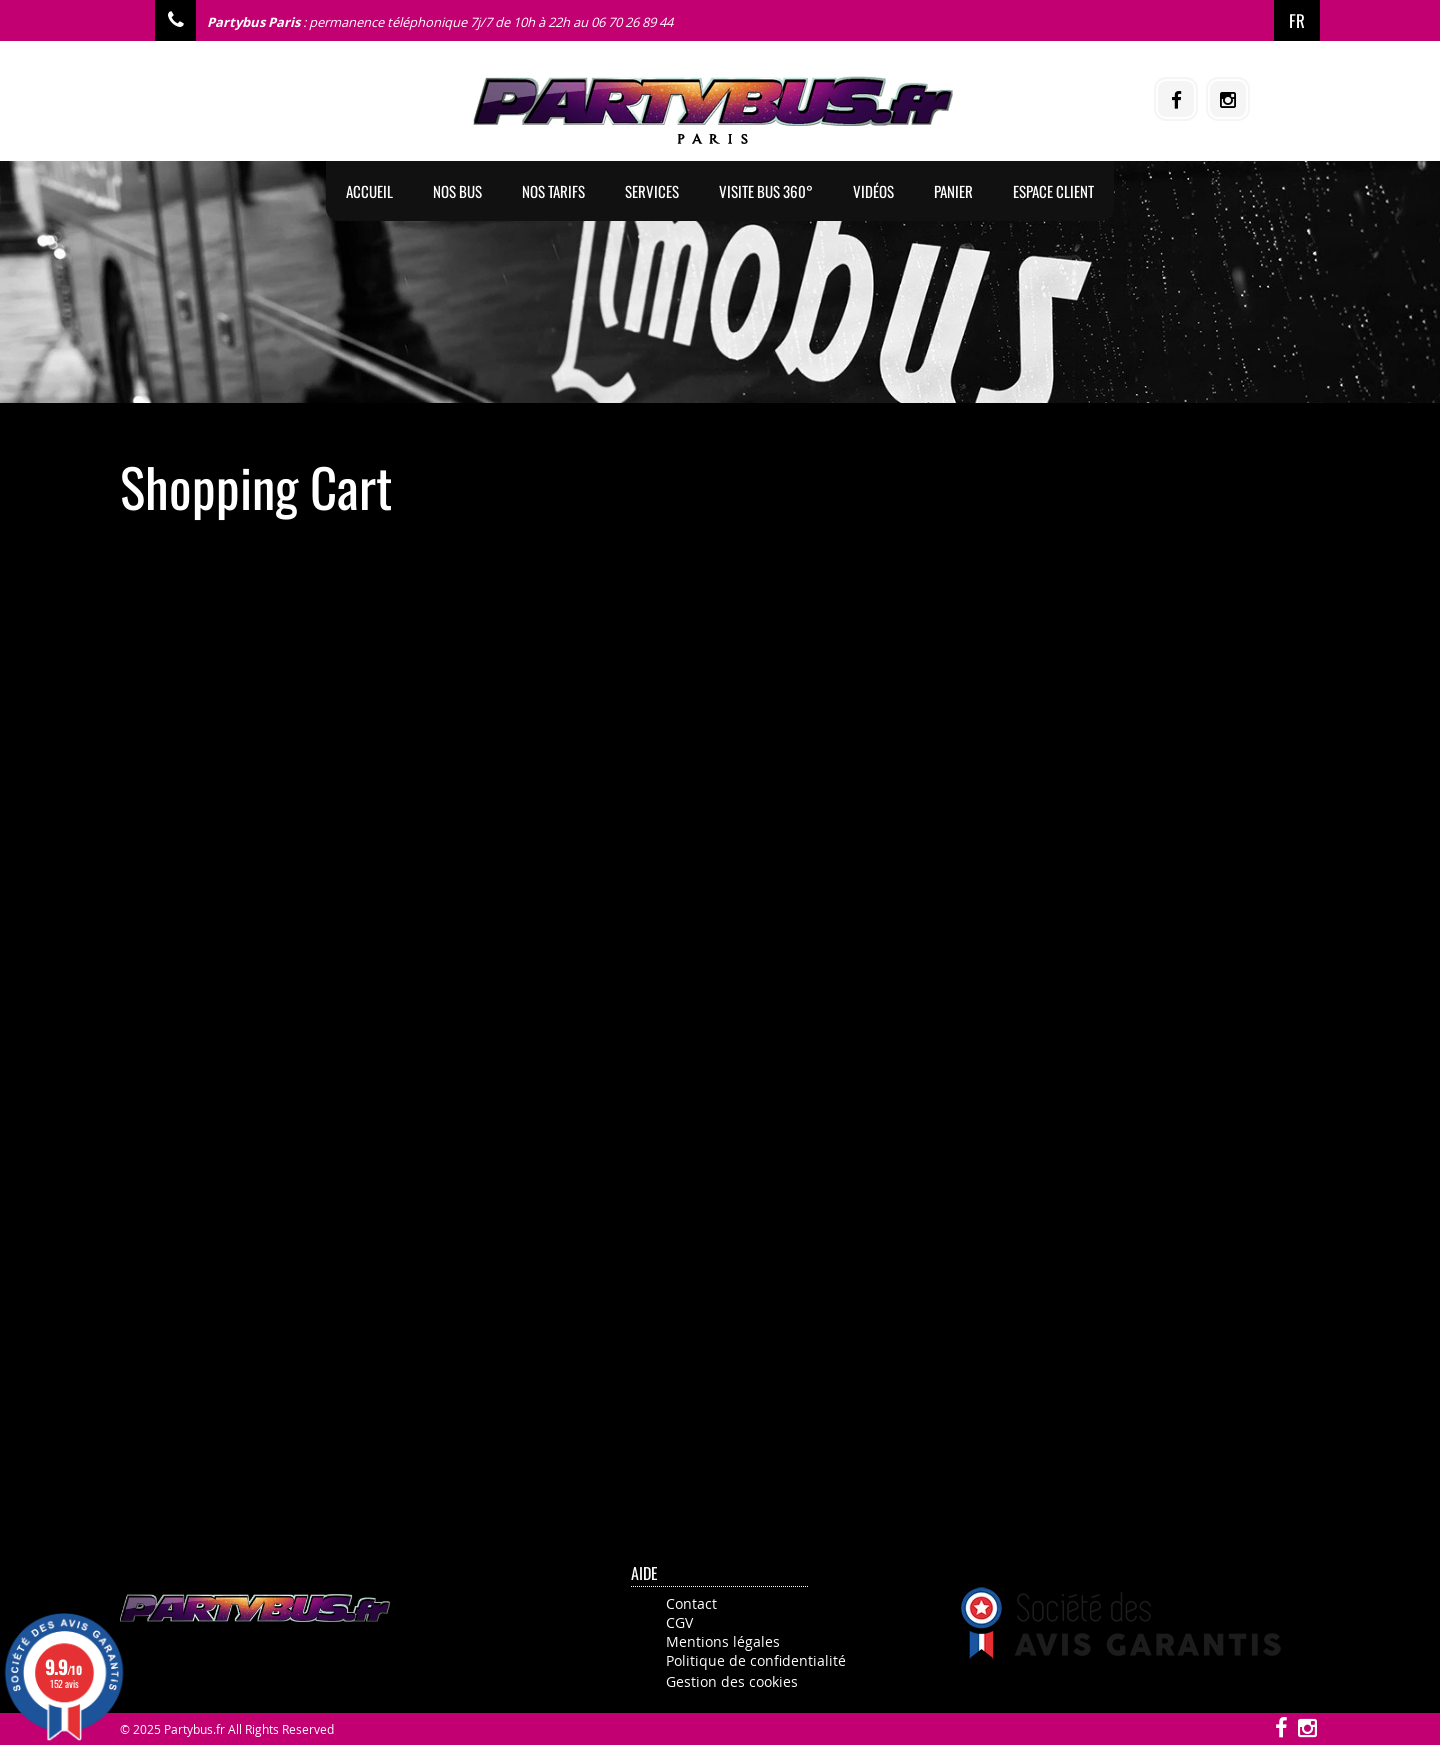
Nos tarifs (553, 191)
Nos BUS (457, 191)
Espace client (1053, 191)
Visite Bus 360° (766, 191)
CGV (679, 1622)
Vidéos (873, 191)
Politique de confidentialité (756, 1660)
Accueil (369, 191)
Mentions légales (723, 1641)
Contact (691, 1603)
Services (652, 191)
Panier (953, 191)
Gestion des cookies (732, 1681)
